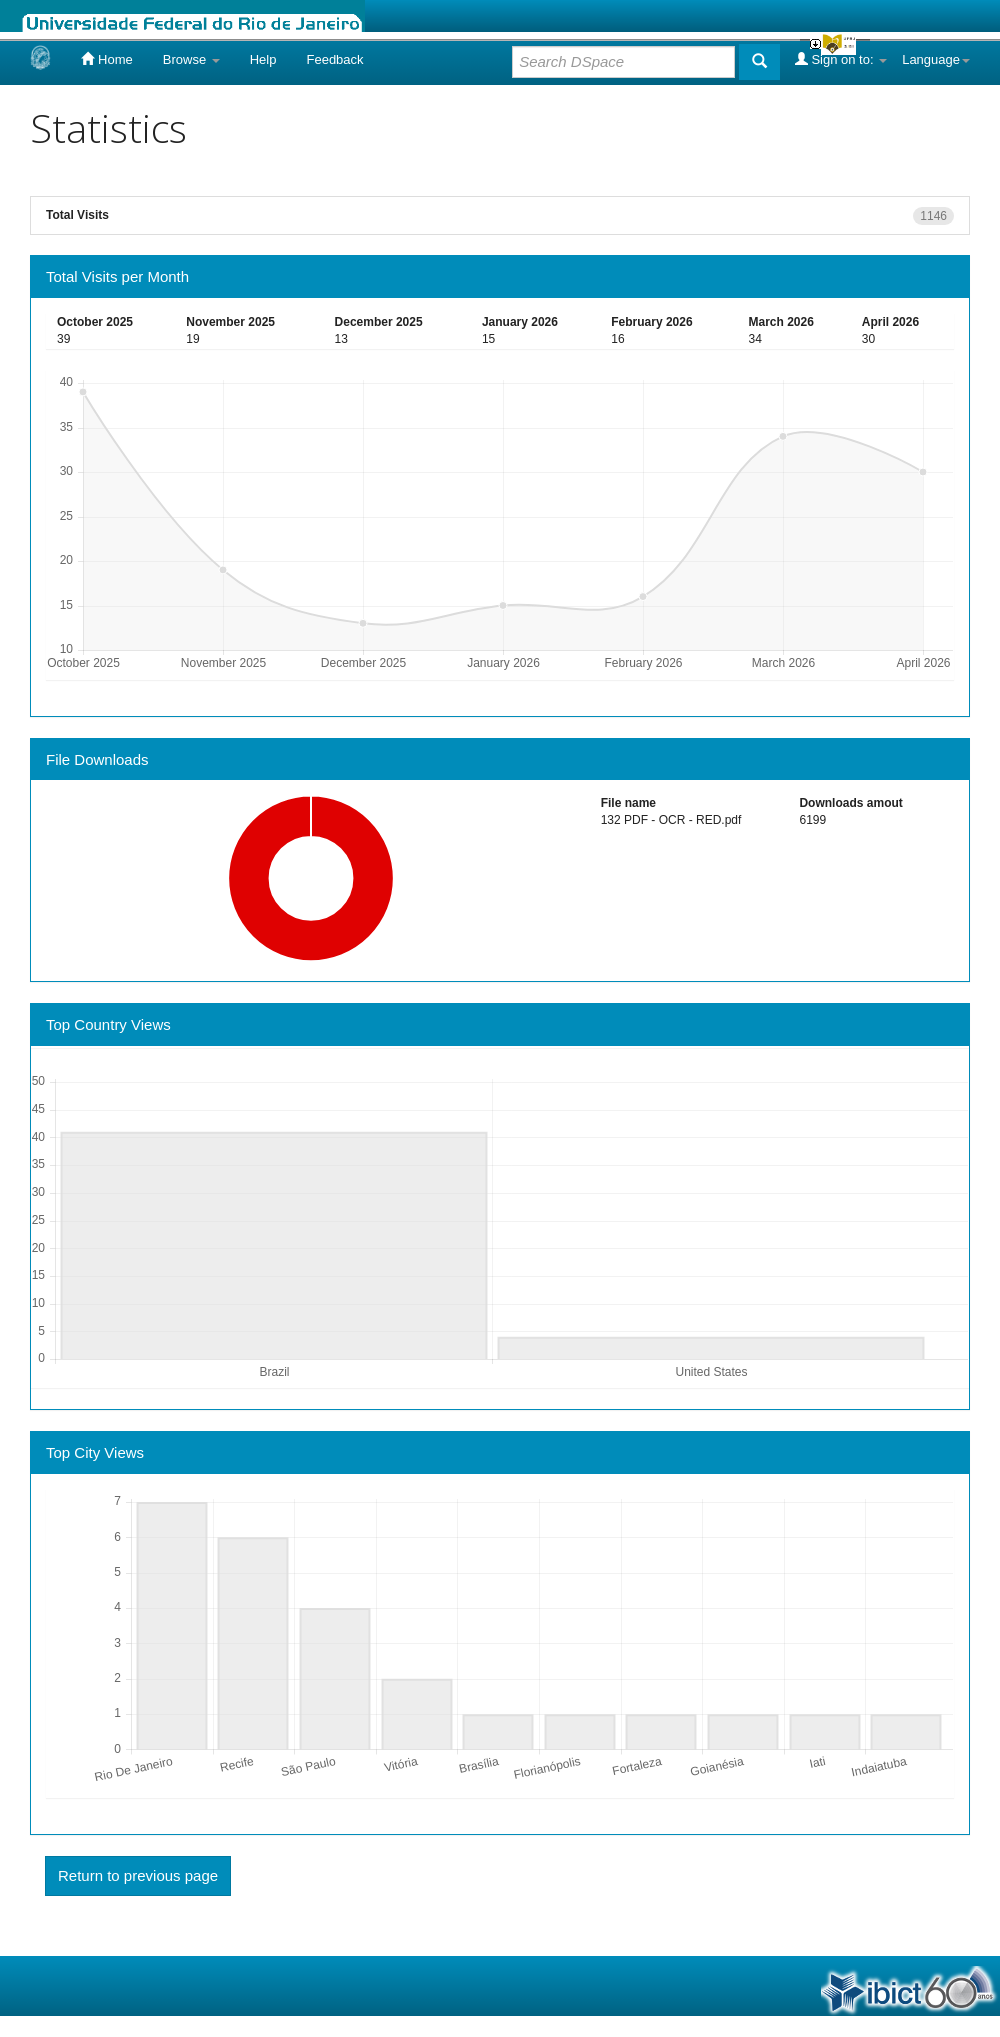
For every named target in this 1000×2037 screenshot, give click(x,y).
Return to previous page (138, 1875)
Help (263, 59)
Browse (191, 59)
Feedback (334, 59)
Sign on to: (841, 59)
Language (936, 59)
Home (106, 59)
